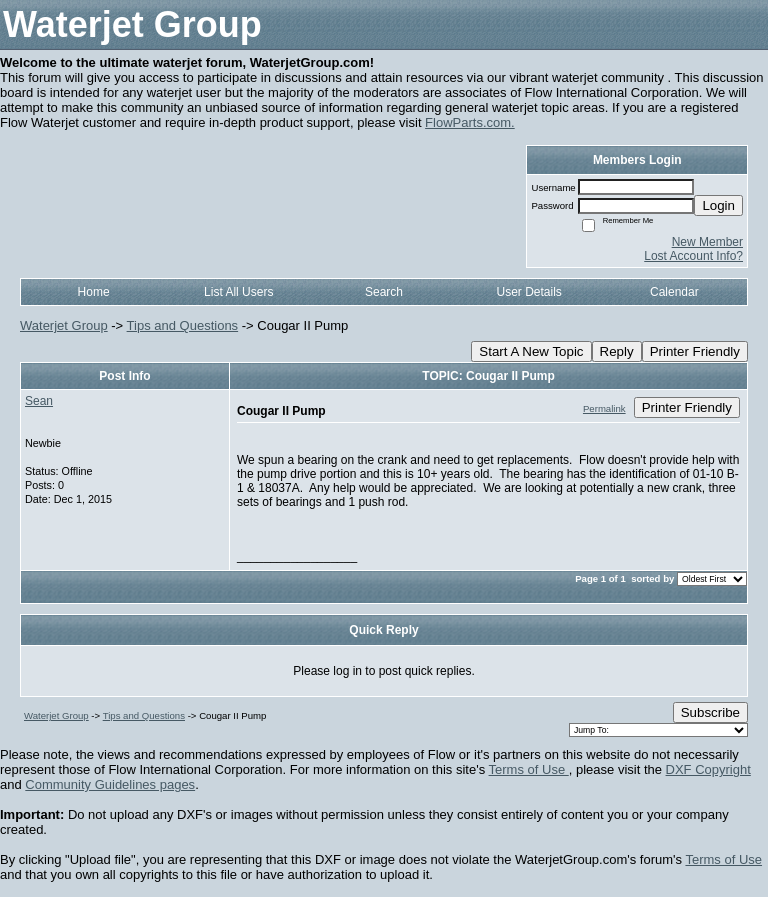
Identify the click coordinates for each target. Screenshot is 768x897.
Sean (39, 401)
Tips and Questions (183, 325)
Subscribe (710, 712)
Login (718, 205)
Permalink (604, 408)
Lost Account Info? (693, 256)
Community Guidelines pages (110, 784)
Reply (617, 351)
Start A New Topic (531, 351)
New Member (707, 242)
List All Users (238, 292)
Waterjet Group (64, 325)
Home (94, 292)
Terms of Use (529, 769)
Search (384, 292)
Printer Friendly (695, 351)
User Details (528, 292)
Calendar (674, 292)
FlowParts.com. (470, 122)
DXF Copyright (708, 769)
